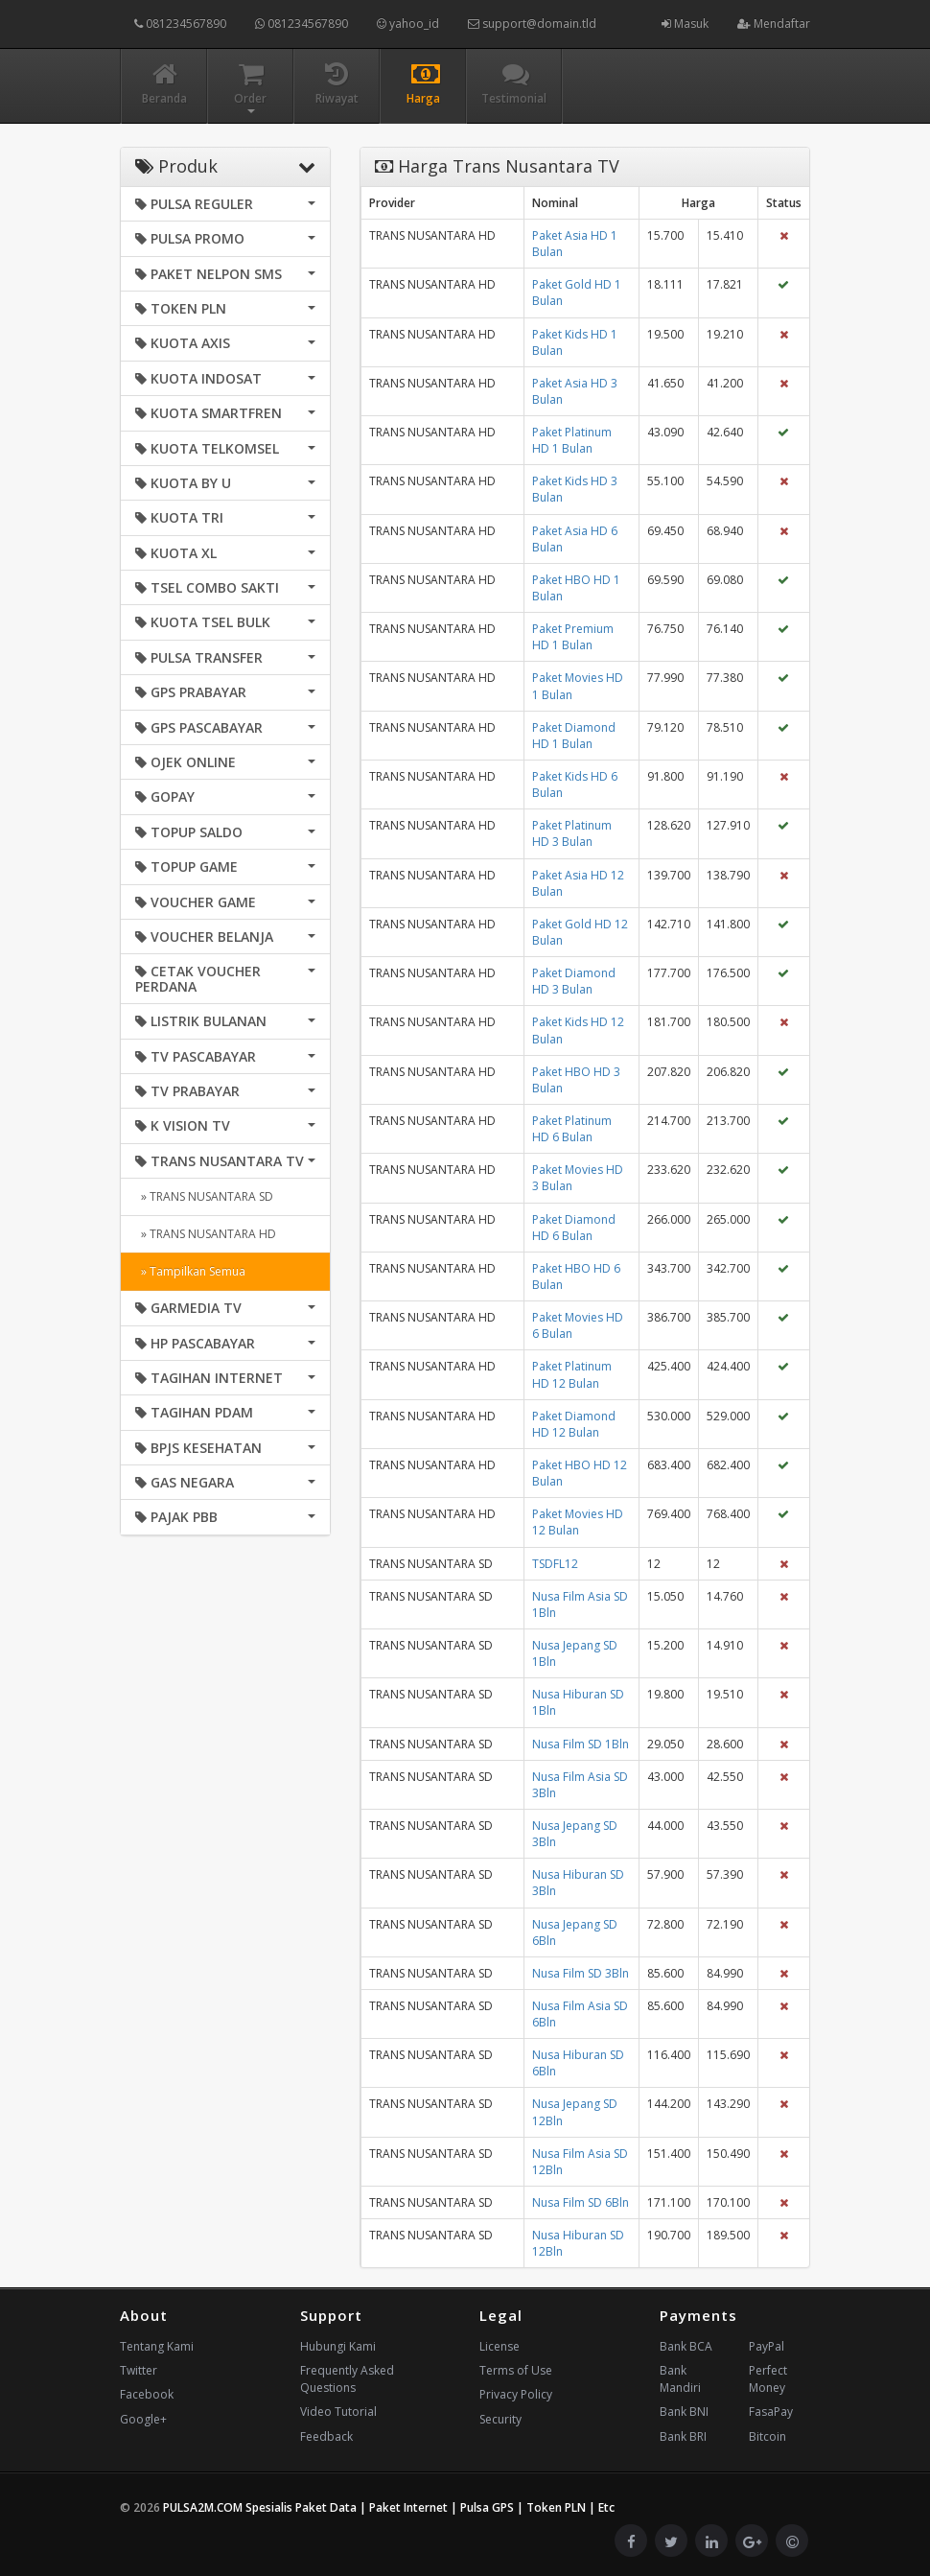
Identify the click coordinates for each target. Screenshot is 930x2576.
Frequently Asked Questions (347, 2379)
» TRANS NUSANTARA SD (204, 1196)
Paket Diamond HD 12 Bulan (574, 1424)
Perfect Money (768, 2379)
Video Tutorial (338, 2411)
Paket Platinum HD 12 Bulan (572, 1374)
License (499, 2346)
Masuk (685, 23)
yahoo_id (408, 23)
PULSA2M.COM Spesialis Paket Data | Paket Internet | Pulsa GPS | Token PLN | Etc (389, 2507)
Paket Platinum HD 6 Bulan (572, 1128)
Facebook (147, 2394)
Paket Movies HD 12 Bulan (577, 1522)
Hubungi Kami (338, 2346)
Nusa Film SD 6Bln (580, 2202)
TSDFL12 (555, 1564)
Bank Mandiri (680, 2379)
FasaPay (771, 2411)
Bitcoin (767, 2436)
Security (500, 2419)
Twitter (138, 2370)
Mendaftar (773, 23)
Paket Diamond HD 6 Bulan (574, 1227)
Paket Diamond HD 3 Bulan (574, 981)
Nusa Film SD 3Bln (580, 1973)
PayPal (766, 2346)
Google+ (143, 2419)
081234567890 (180, 23)
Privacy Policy (515, 2394)
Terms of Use (515, 2370)
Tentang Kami (157, 2346)
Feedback (326, 2436)
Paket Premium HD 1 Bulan (573, 637)
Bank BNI (684, 2411)
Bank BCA (686, 2346)
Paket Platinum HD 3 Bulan (572, 833)
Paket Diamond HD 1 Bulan (574, 735)
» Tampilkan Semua (190, 1271)
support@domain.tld (532, 23)
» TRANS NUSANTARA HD (205, 1234)
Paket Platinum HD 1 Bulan (572, 440)
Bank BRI (683, 2436)
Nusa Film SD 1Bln (580, 1744)
